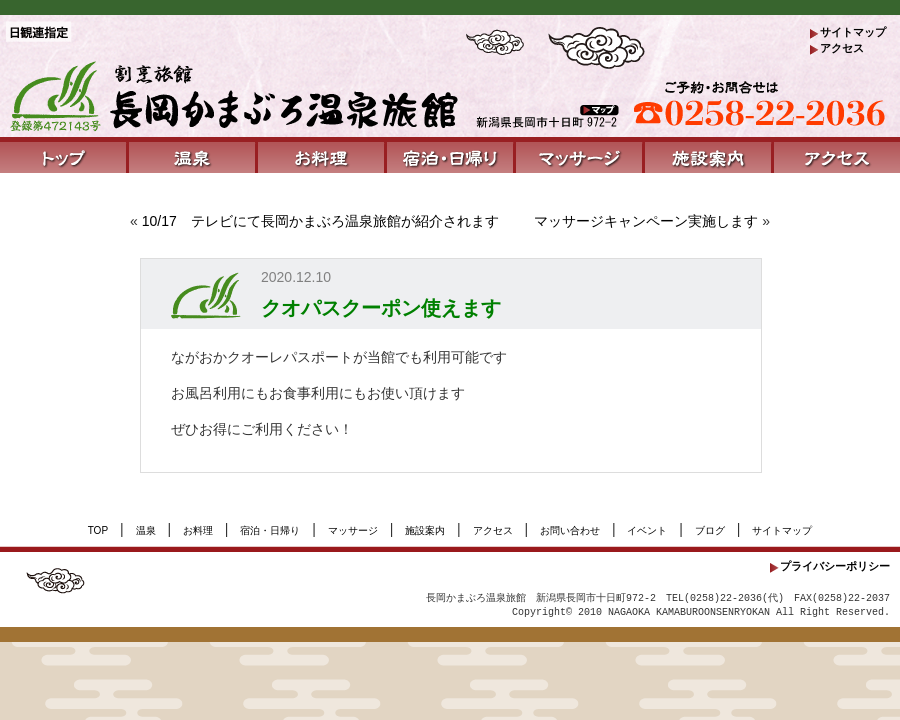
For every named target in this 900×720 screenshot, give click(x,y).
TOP (98, 530)
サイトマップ (853, 32)
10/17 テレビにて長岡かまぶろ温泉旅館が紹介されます (320, 221)
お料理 (198, 530)
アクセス (842, 48)
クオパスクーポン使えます (381, 308)
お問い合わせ (570, 530)
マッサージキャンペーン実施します (646, 221)
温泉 (146, 530)
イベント (647, 530)
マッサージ (353, 530)
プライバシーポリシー (835, 566)
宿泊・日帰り (270, 530)
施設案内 (425, 530)
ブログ (710, 530)
